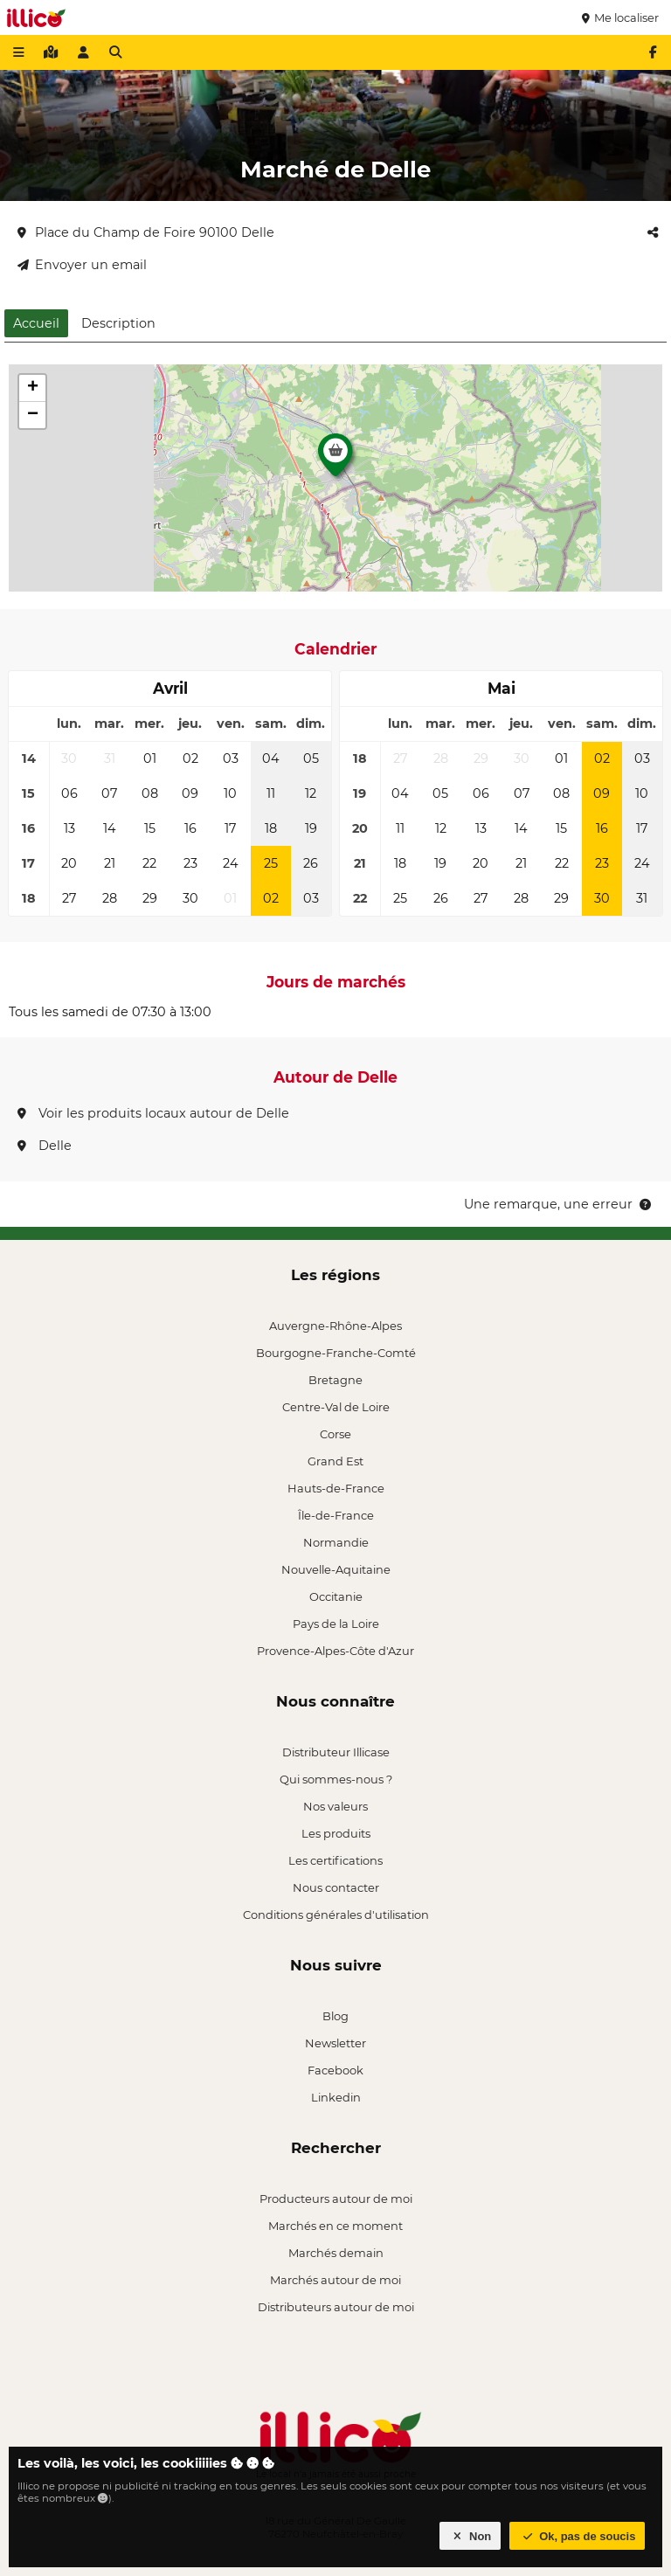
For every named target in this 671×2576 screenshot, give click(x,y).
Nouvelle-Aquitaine (336, 1569)
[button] (335, 459)
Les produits (335, 1833)
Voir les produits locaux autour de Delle (153, 1113)
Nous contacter (336, 1887)
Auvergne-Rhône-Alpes (335, 1326)
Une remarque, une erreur (559, 1204)
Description (118, 323)
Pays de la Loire (336, 1624)
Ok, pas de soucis (577, 2536)
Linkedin (336, 2097)
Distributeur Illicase (336, 1752)
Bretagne (335, 1380)
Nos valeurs (335, 1806)
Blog (335, 2016)
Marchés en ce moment (335, 2226)
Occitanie (336, 1596)
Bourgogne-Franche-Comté (336, 1353)
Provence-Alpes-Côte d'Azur (335, 1651)
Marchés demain (336, 2253)
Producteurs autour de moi (335, 2199)
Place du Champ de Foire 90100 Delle (145, 232)
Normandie (336, 1542)
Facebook (335, 2070)
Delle (44, 1145)
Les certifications (335, 1860)
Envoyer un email (82, 265)
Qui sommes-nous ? (336, 1779)
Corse (335, 1434)
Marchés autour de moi (335, 2280)
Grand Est (335, 1461)
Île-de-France (336, 1515)
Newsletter (335, 2043)
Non (470, 2536)
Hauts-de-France (335, 1488)
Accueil (36, 323)
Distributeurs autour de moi (336, 2307)
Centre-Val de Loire (336, 1407)
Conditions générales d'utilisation (336, 1915)
